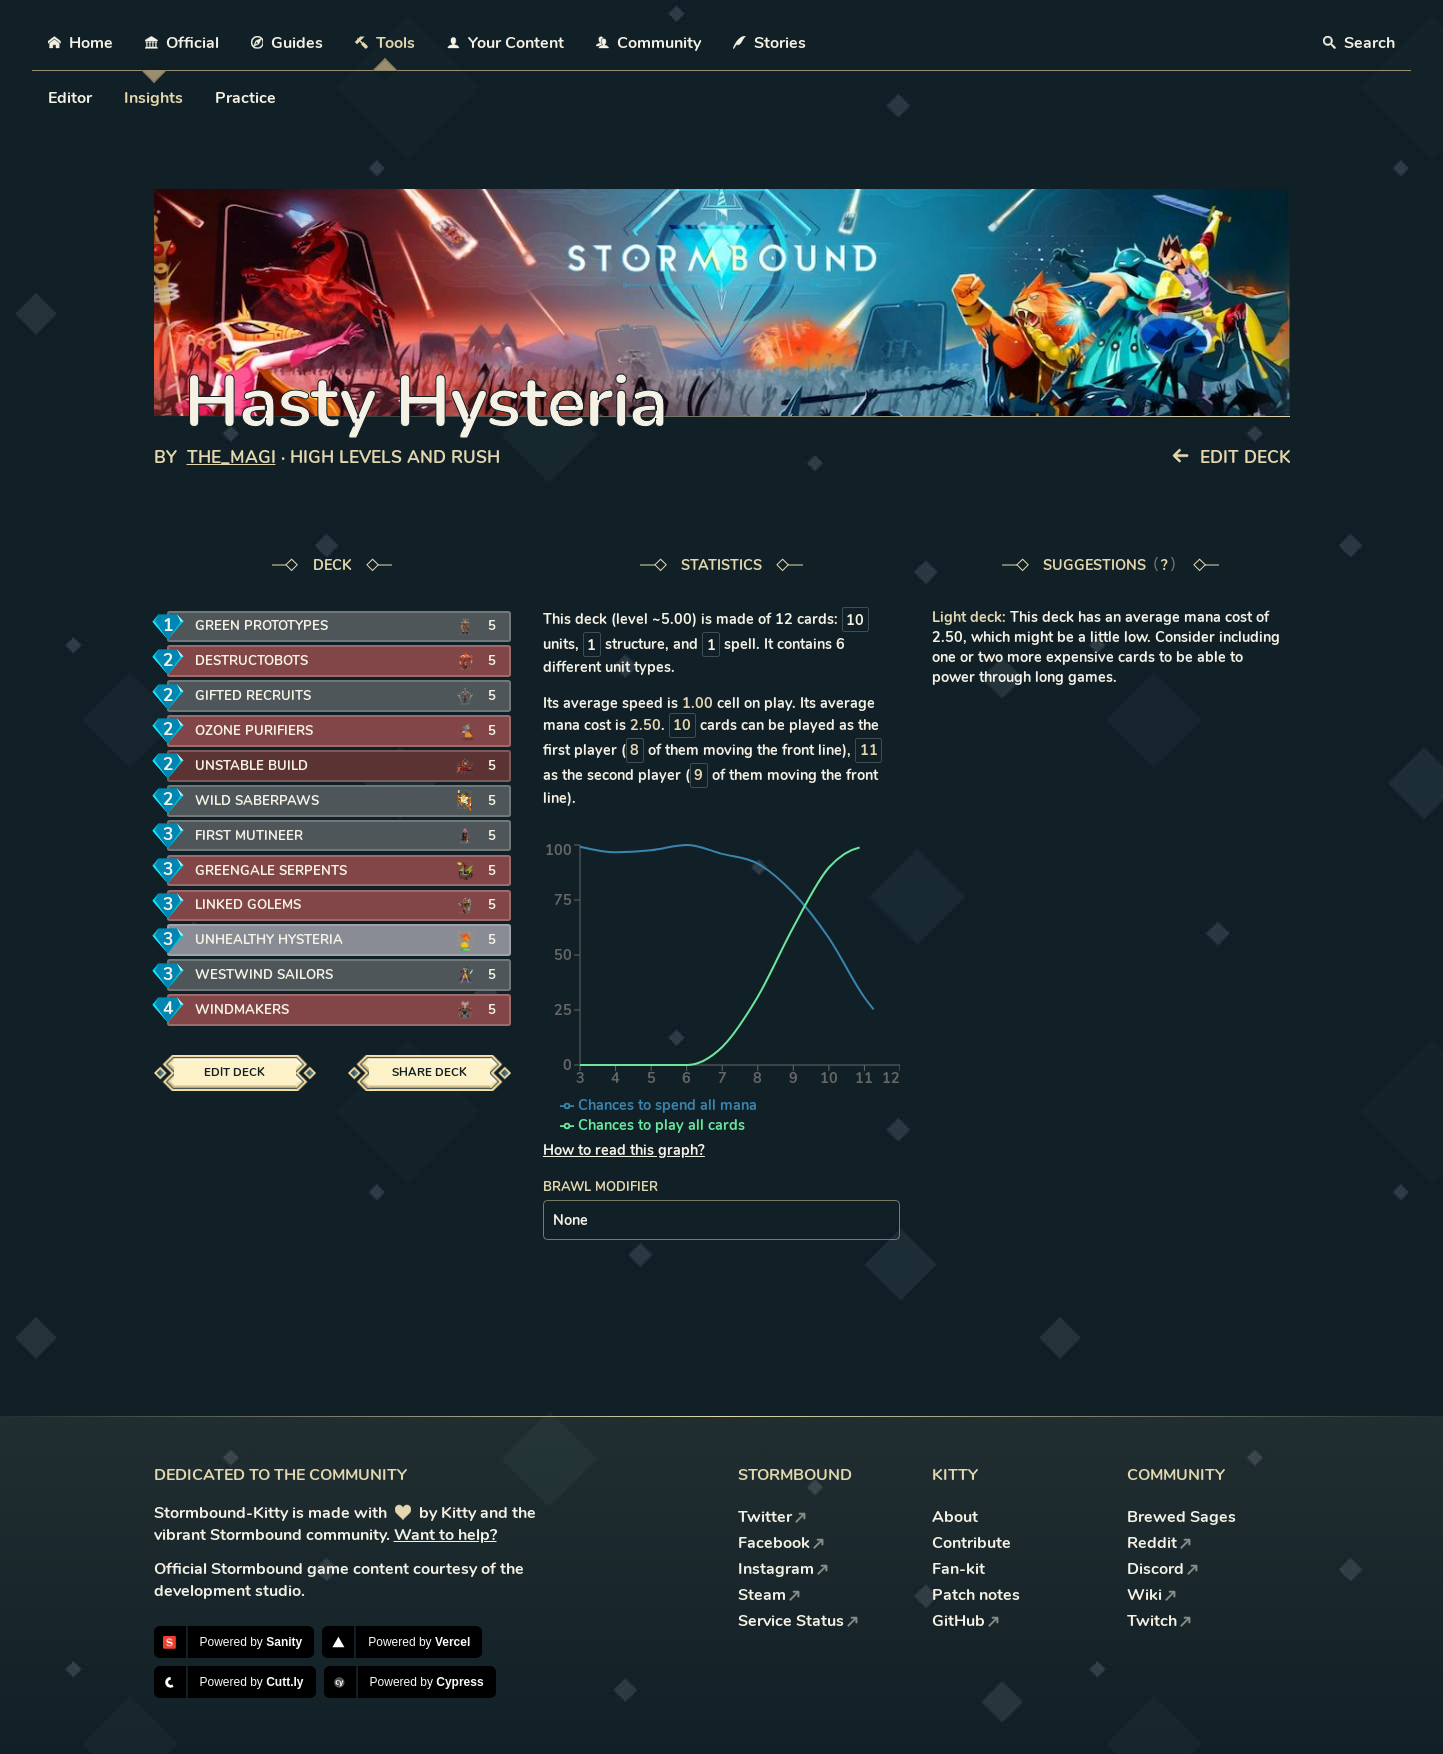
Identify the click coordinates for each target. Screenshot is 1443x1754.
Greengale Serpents (271, 871)
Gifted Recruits (253, 696)
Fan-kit (958, 1569)
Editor (70, 98)
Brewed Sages (1181, 1517)
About (955, 1517)
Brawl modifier (600, 1187)
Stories (769, 43)
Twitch (1159, 1621)
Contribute (971, 1543)
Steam (769, 1595)
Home (80, 43)
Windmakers (242, 1010)
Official (182, 43)
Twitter (772, 1517)
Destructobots (251, 661)
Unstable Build (251, 766)
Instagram (783, 1569)
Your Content (505, 43)
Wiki (1152, 1595)
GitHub (966, 1621)
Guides (287, 43)
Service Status (798, 1621)
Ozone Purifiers (254, 731)
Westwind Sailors (264, 975)
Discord (1163, 1569)
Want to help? (445, 1535)
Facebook (781, 1543)
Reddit (1159, 1543)
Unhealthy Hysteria (269, 940)
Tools (385, 43)
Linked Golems (248, 905)
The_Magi (231, 457)
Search (1359, 43)
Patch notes (976, 1595)
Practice (245, 98)
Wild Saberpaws (257, 801)
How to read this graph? (624, 1150)
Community (648, 43)
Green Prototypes (261, 626)
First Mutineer (249, 836)
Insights (153, 98)
